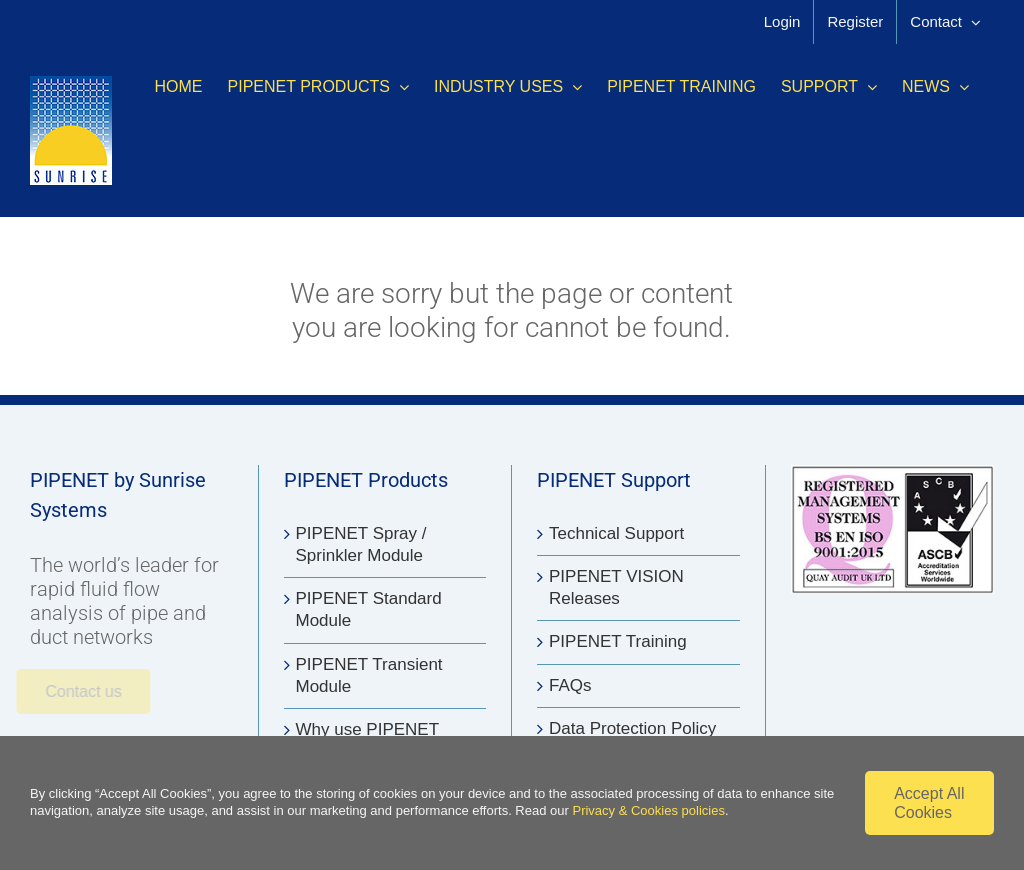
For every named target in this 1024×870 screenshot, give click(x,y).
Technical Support (616, 533)
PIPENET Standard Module (369, 609)
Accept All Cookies (929, 803)
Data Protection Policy (632, 728)
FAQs (570, 685)
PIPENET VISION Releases (616, 587)
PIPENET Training (618, 641)
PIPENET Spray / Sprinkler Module (361, 544)
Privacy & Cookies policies (648, 810)
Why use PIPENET (368, 729)
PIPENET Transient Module (369, 675)
